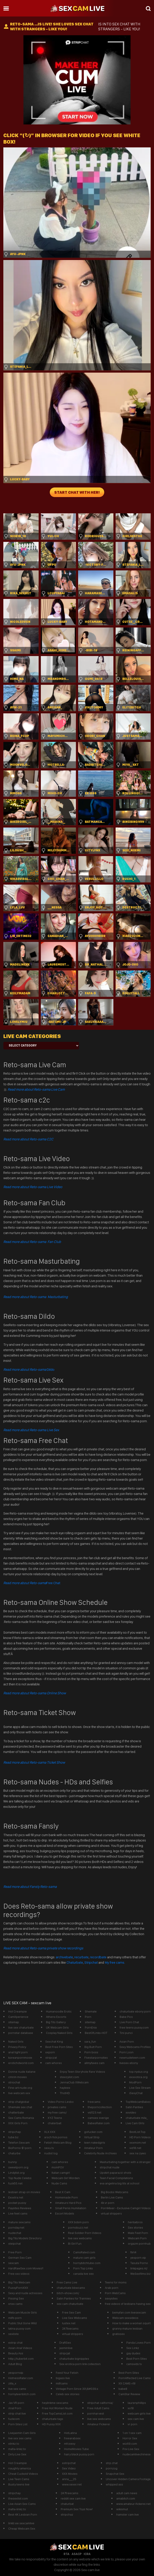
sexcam (13, 2263)
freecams (94, 2101)
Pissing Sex (16, 2298)
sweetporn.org (18, 2167)
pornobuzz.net (78, 2227)
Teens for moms (116, 2282)
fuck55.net (15, 2183)
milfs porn (15, 2318)
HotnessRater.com (20, 2378)
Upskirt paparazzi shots (115, 2172)
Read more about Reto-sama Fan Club (32, 1242)
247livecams (70, 2328)
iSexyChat (136, 2093)
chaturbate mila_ (137, 2118)
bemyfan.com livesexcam (129, 2312)
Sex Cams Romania (21, 2118)
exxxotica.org (138, 2077)
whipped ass (114, 2484)
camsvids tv (134, 2364)
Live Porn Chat (129, 2022)
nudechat (14, 2233)
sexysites (111, 2298)
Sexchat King (54, 2041)
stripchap (14, 2132)
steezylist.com (69, 2077)
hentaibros (135, 2222)
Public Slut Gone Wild (22, 2323)
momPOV (58, 2167)
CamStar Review (129, 2394)
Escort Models (64, 2213)
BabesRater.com (99, 2123)
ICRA (87, 2554)
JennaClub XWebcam (74, 2082)
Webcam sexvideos (125, 2318)
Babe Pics (126, 2017)
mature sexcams (19, 2222)
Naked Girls (15, 2041)
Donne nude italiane (21, 2071)
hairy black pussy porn (79, 2454)
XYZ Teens (55, 2118)
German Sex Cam (19, 2257)
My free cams (114, 1962)
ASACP (76, 2554)
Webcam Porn (137, 2238)
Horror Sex (130, 2438)
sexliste (13, 2334)
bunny (12, 2162)
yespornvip (15, 2372)
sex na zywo (137, 2153)
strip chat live (17, 2413)
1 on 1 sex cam (132, 2433)
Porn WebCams (115, 2293)
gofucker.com (93, 2132)
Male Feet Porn (138, 2233)
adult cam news (126, 2493)
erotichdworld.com (21, 2063)
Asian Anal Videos (20, 2348)
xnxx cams (15, 2304)
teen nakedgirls (94, 2142)
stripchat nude (109, 2167)
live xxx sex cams (19, 2438)
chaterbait (54, 2123)
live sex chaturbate (21, 2027)
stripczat (51, 2057)
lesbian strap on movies (24, 2192)
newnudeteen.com (132, 2057)
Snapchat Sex (115, 2473)
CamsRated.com (84, 2252)
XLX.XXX (49, 2132)
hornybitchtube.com (86, 2263)
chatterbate (16, 2112)
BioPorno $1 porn (19, 2148)
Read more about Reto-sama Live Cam (36, 1089)
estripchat (69, 2463)
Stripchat (91, 1962)
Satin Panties (134, 2107)
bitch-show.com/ (68, 2293)
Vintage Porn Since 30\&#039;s (77, 2388)
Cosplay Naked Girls (59, 2033)
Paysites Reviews (19, 2208)
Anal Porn (14, 2408)
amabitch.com (125, 2498)
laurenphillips (137, 2403)
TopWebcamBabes (138, 2101)
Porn (88, 2017)
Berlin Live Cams (112, 2197)
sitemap (13, 2022)
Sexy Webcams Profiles (135, 2047)
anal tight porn (18, 2052)
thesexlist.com (18, 2498)
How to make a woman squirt (131, 2323)
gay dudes (133, 2353)
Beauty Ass (15, 2353)
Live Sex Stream (140, 2087)
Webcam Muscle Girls (22, 2312)
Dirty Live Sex (17, 2454)
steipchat (14, 2243)
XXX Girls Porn (17, 2123)
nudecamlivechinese (137, 2454)
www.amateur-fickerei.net (133, 2504)
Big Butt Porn (93, 2047)
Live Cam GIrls (135, 2123)
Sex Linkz (132, 2348)
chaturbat (67, 2504)
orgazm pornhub (139, 2243)
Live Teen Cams (18, 2479)
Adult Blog (15, 2364)
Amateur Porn (93, 2148)
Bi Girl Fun (74, 2243)
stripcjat (64, 2353)
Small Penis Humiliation (70, 2208)
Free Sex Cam (71, 2312)
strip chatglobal (18, 2101)
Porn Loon (126, 2052)
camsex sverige (98, 2118)
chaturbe (14, 2153)
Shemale (91, 2011)
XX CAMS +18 (127, 2383)
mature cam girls (84, 2257)
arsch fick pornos (55, 2137)
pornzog (111, 2468)
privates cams (57, 2107)
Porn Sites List (17, 2424)
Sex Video (69, 2468)
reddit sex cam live (73, 2498)
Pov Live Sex (131, 2449)
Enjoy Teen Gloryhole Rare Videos (82, 2071)
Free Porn (15, 2252)
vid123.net (94, 2112)
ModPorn (135, 2082)
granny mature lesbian (127, 2328)
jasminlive (66, 2348)
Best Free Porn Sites (59, 2047)
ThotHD (65, 2093)
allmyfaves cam (94, 2063)
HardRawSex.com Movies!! (25, 2268)
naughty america (19, 2468)
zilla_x (12, 2383)
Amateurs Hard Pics (68, 2202)
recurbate (81, 1957)
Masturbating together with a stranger (125, 2162)
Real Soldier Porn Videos (84, 2233)
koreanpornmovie (20, 2057)
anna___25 (69, 2479)
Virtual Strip (92, 2137)
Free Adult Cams (98, 2408)
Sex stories (135, 2227)
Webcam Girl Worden (66, 2178)
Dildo (28, 1369)
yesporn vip (138, 2257)
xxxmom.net (137, 2142)
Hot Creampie (17, 2011)
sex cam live (136, 2419)
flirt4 (133, 2252)
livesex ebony (128, 2063)
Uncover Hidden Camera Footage (128, 2479)
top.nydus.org (138, 2071)
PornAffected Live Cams (135, 2378)
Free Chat (31, 1583)
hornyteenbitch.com (21, 2394)
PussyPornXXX (18, 2287)
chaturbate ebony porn (135, 2011)
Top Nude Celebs (19, 2178)
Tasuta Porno (139, 2263)
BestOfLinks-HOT (96, 2033)
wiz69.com (130, 2443)
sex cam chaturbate (70, 2304)
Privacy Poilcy (17, 2047)
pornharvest (95, 2413)
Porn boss (91, 2052)
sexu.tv (49, 2148)
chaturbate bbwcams (71, 2287)
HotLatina (70, 2433)
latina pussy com (19, 2328)
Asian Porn (126, 2041)
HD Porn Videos (140, 2137)
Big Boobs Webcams (114, 2192)
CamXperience (18, 2017)
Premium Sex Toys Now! (77, 2509)
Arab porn (111, 2287)
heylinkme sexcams (55, 2403)
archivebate (64, 1957)
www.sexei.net (72, 2484)
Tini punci (126, 2033)
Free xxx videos (18, 2273)
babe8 (123, 2388)
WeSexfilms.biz (140, 2273)
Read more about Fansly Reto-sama (30, 1887)
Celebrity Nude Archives (100, 2153)
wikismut (122, 2509)
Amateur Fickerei (98, 2424)
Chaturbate (75, 1962)
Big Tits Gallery (56, 2022)
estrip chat (15, 2342)
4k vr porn (107, 2202)
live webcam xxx (19, 2093)
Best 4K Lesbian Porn (22, 2514)
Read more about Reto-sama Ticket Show (34, 1762)
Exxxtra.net (15, 2197)
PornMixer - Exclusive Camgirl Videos (126, 2208)
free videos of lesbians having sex (128, 2304)
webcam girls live (139, 2413)
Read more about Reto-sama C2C (28, 1139)
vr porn (132, 2424)
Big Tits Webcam (19, 2282)
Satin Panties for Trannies (74, 2298)
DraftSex (65, 2342)
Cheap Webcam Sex (21, 2528)
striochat (14, 2082)
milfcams (62, 2383)
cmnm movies (17, 2077)
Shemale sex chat (20, 2107)
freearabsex (72, 2438)
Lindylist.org (16, 2172)
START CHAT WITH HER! (77, 492)
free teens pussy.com (134, 2027)
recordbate (98, 1957)
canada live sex (83, 2273)
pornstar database (20, 2033)
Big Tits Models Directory (25, 2238)
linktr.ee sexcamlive (21, 2523)
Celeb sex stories (67, 2394)
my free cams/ (57, 2112)
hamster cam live (127, 2514)
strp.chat (112, 2463)
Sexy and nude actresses (25, 2293)
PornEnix (91, 2027)
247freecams (69, 2493)
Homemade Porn (66, 2197)
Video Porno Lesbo (61, 2101)
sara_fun (90, 2041)
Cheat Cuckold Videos (23, 2473)
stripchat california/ (100, 2403)
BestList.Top (137, 2132)
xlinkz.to (13, 2443)
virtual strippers (111, 2213)
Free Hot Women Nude (57, 2408)
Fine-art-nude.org (20, 2087)
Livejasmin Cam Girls (22, 2433)
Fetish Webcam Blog (57, 2142)
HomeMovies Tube (76, 2449)
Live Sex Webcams (74, 2318)
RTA (66, 2554)
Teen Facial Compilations (116, 2178)
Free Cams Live (67, 2282)
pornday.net (16, 2227)
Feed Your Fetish (67, 2372)
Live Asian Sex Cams (22, 2504)
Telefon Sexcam (19, 2142)
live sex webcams (80, 2238)
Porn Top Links (83, 2268)
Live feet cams (17, 2213)
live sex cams (17, 2388)
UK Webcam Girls (57, 2027)
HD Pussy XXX (51, 2424)
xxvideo (131, 2112)
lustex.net (68, 2323)
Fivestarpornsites (96, 2057)
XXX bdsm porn (78, 2222)
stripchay (14, 2493)
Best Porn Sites (136, 2358)
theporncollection (100, 2107)
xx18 (131, 2408)
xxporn (50, 2052)
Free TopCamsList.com (57, 2413)
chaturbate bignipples (74, 2358)
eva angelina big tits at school (119, 2183)
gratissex (118, 2334)
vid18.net (135, 2148)
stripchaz (67, 2514)
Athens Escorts (56, 2017)
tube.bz (13, 2137)
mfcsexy (69, 2443)
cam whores (53, 2063)
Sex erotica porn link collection (80, 2364)
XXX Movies (69, 2473)
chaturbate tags (52, 2419)
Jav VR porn (16, 2403)
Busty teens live (18, 2484)
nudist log (51, 2153)
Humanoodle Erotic (59, 2011)
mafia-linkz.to (17, 2449)
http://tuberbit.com (21, 2358)
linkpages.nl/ (139, 2268)
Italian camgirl (61, 2172)
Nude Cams (59, 2183)
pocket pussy (17, 2202)
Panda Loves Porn (138, 2342)
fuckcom (14, 2419)
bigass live (63, 2378)
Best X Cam (62, 2192)
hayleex (65, 2087)
